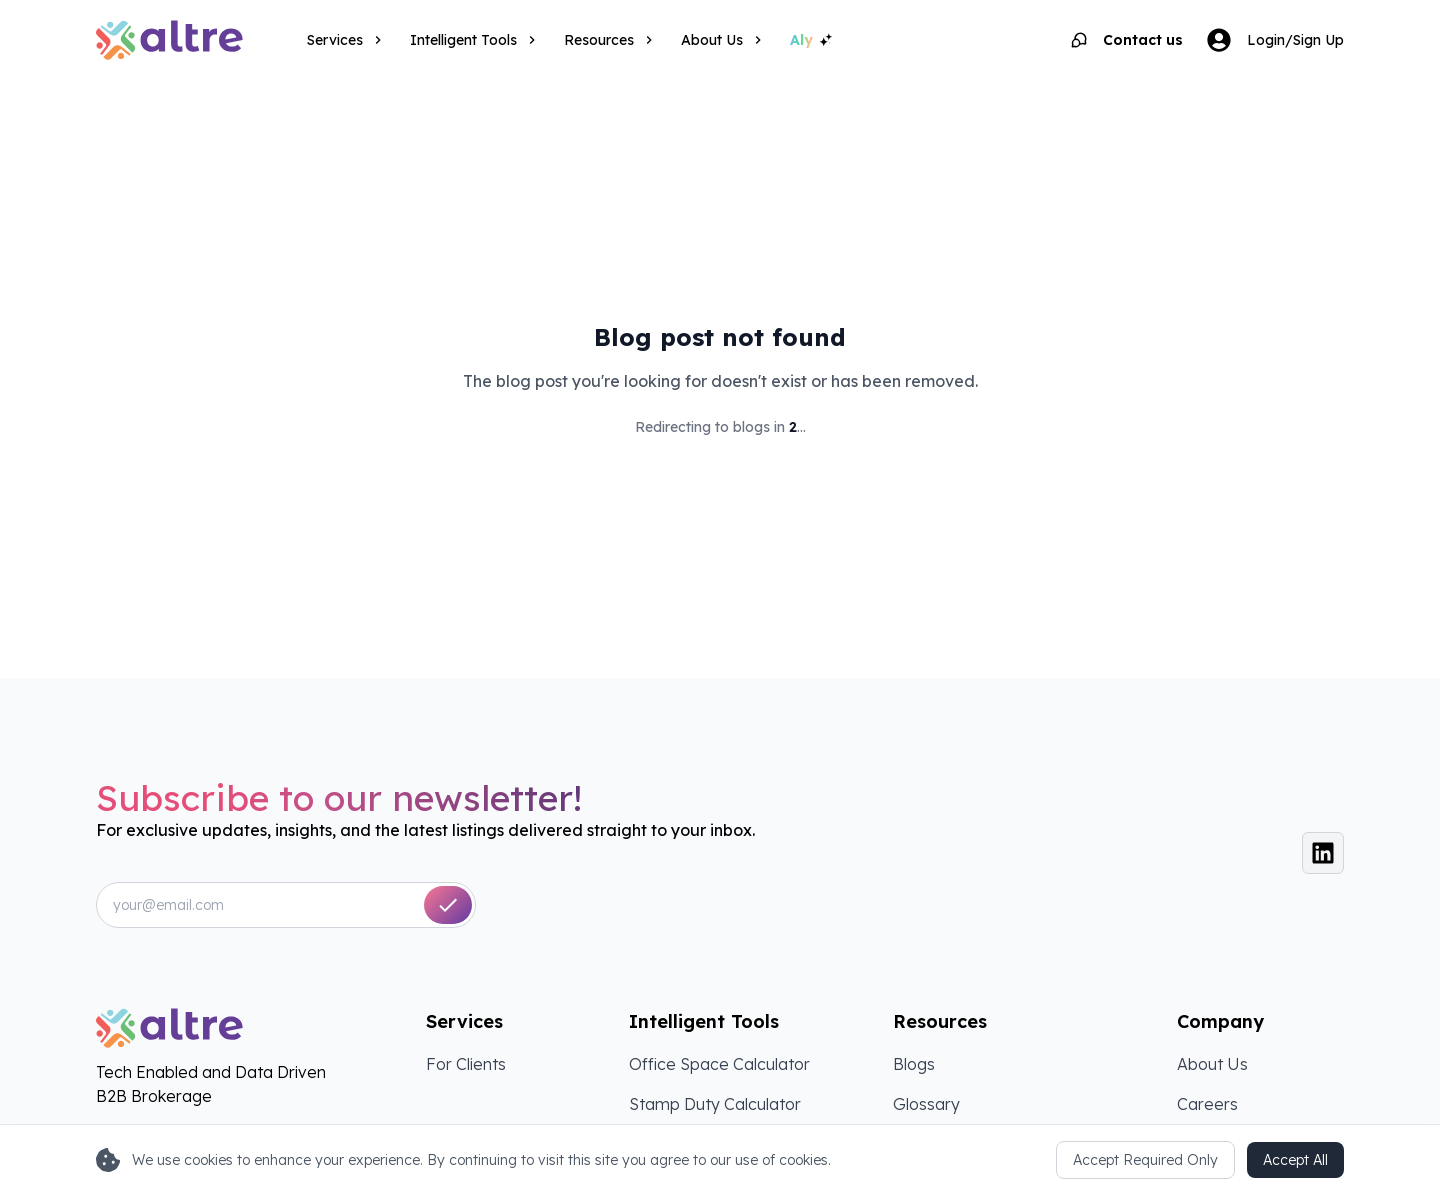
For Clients (466, 1064)
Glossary (926, 1104)
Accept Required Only (1145, 1160)
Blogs (914, 1064)
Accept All (1295, 1160)
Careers (1207, 1104)
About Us (1212, 1064)
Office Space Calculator (719, 1064)
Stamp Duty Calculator (715, 1104)
